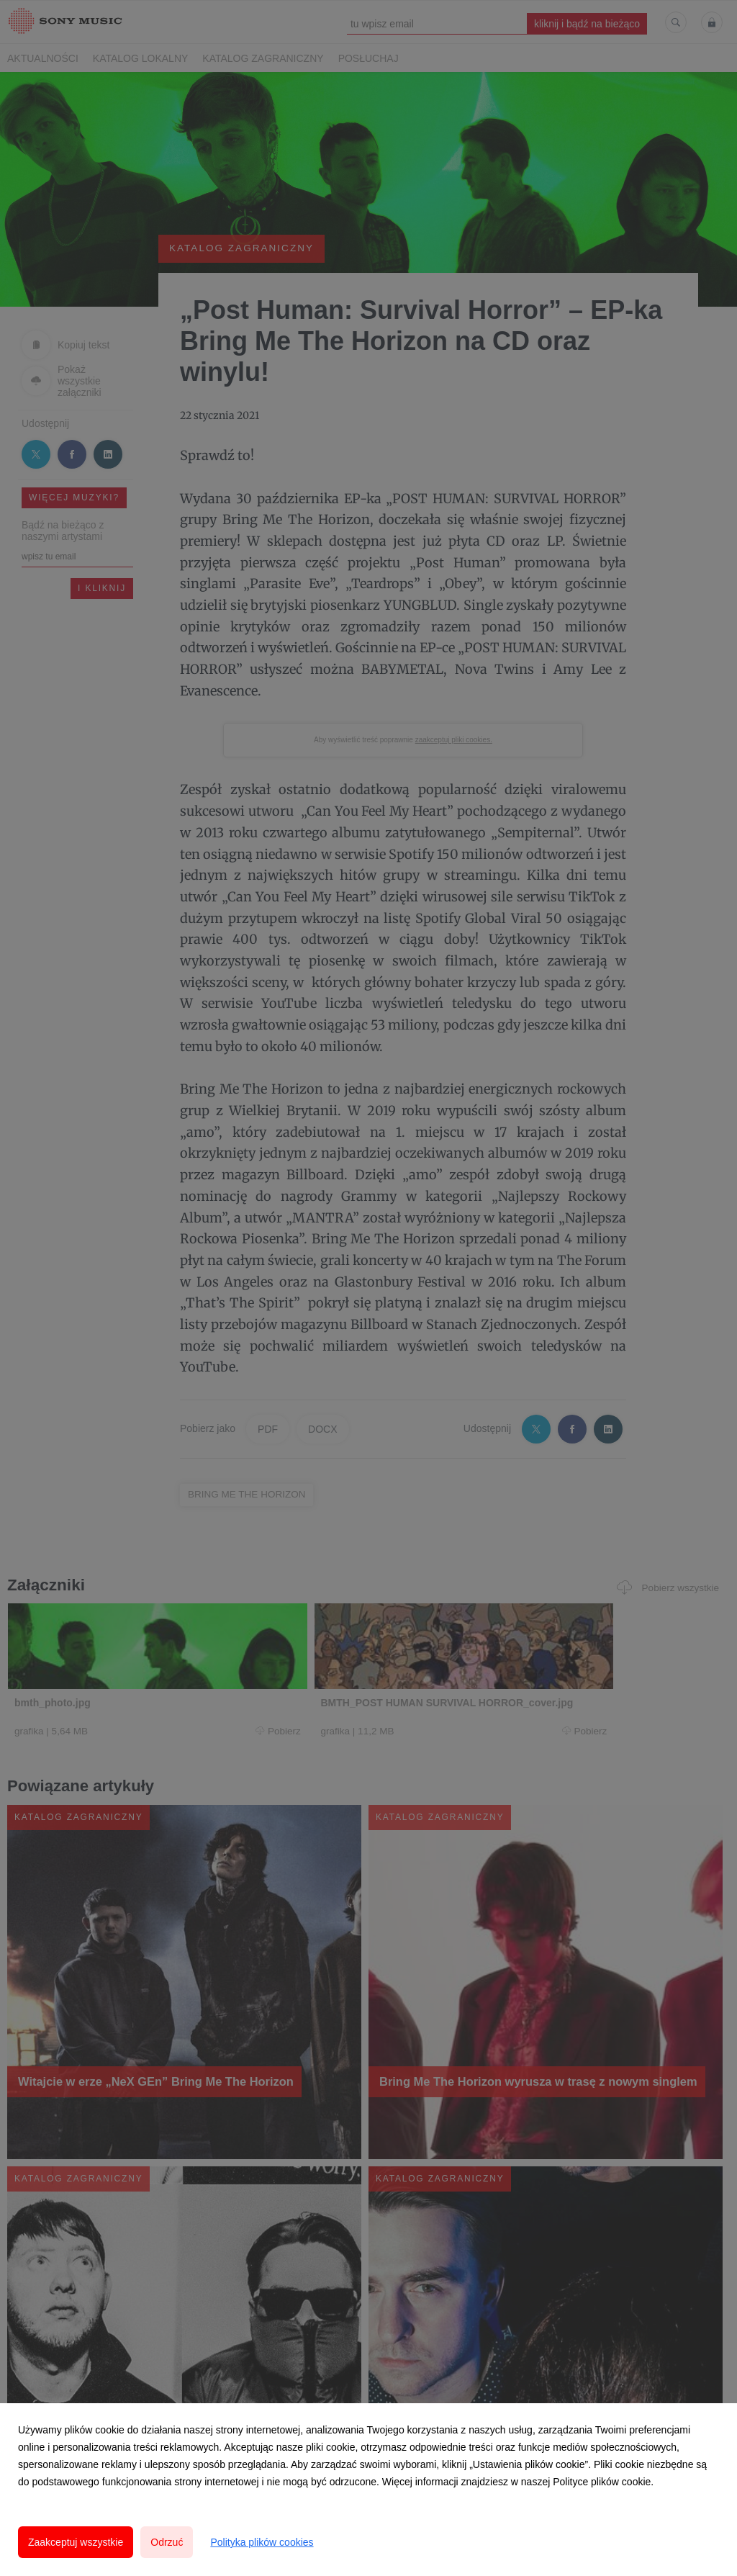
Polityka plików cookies (261, 2542)
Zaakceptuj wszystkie (75, 2542)
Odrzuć (166, 2542)
